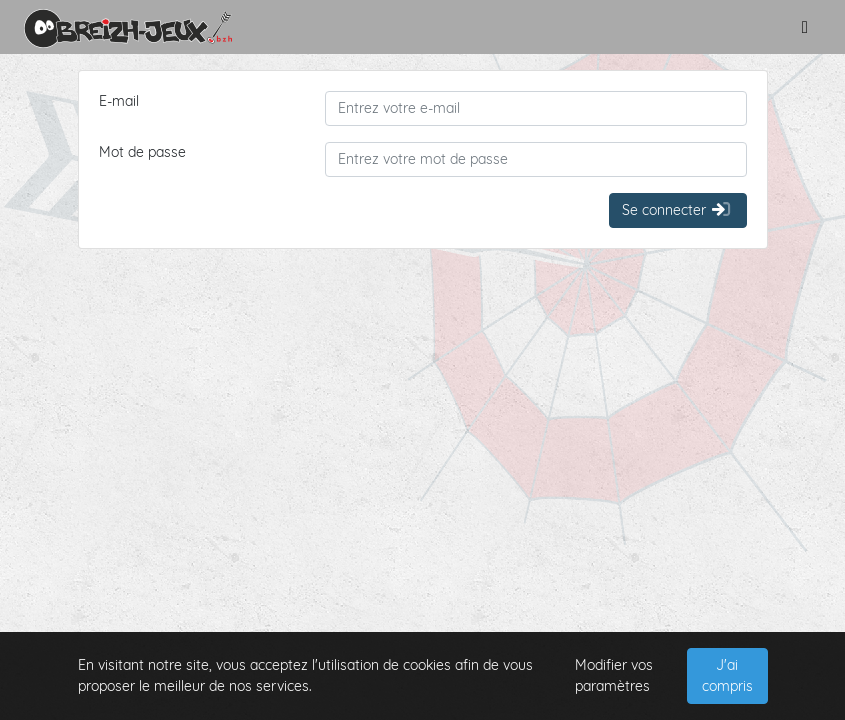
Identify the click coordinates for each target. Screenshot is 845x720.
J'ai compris (727, 675)
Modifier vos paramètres (614, 675)
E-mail (119, 101)
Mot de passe (142, 152)
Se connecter (677, 210)
